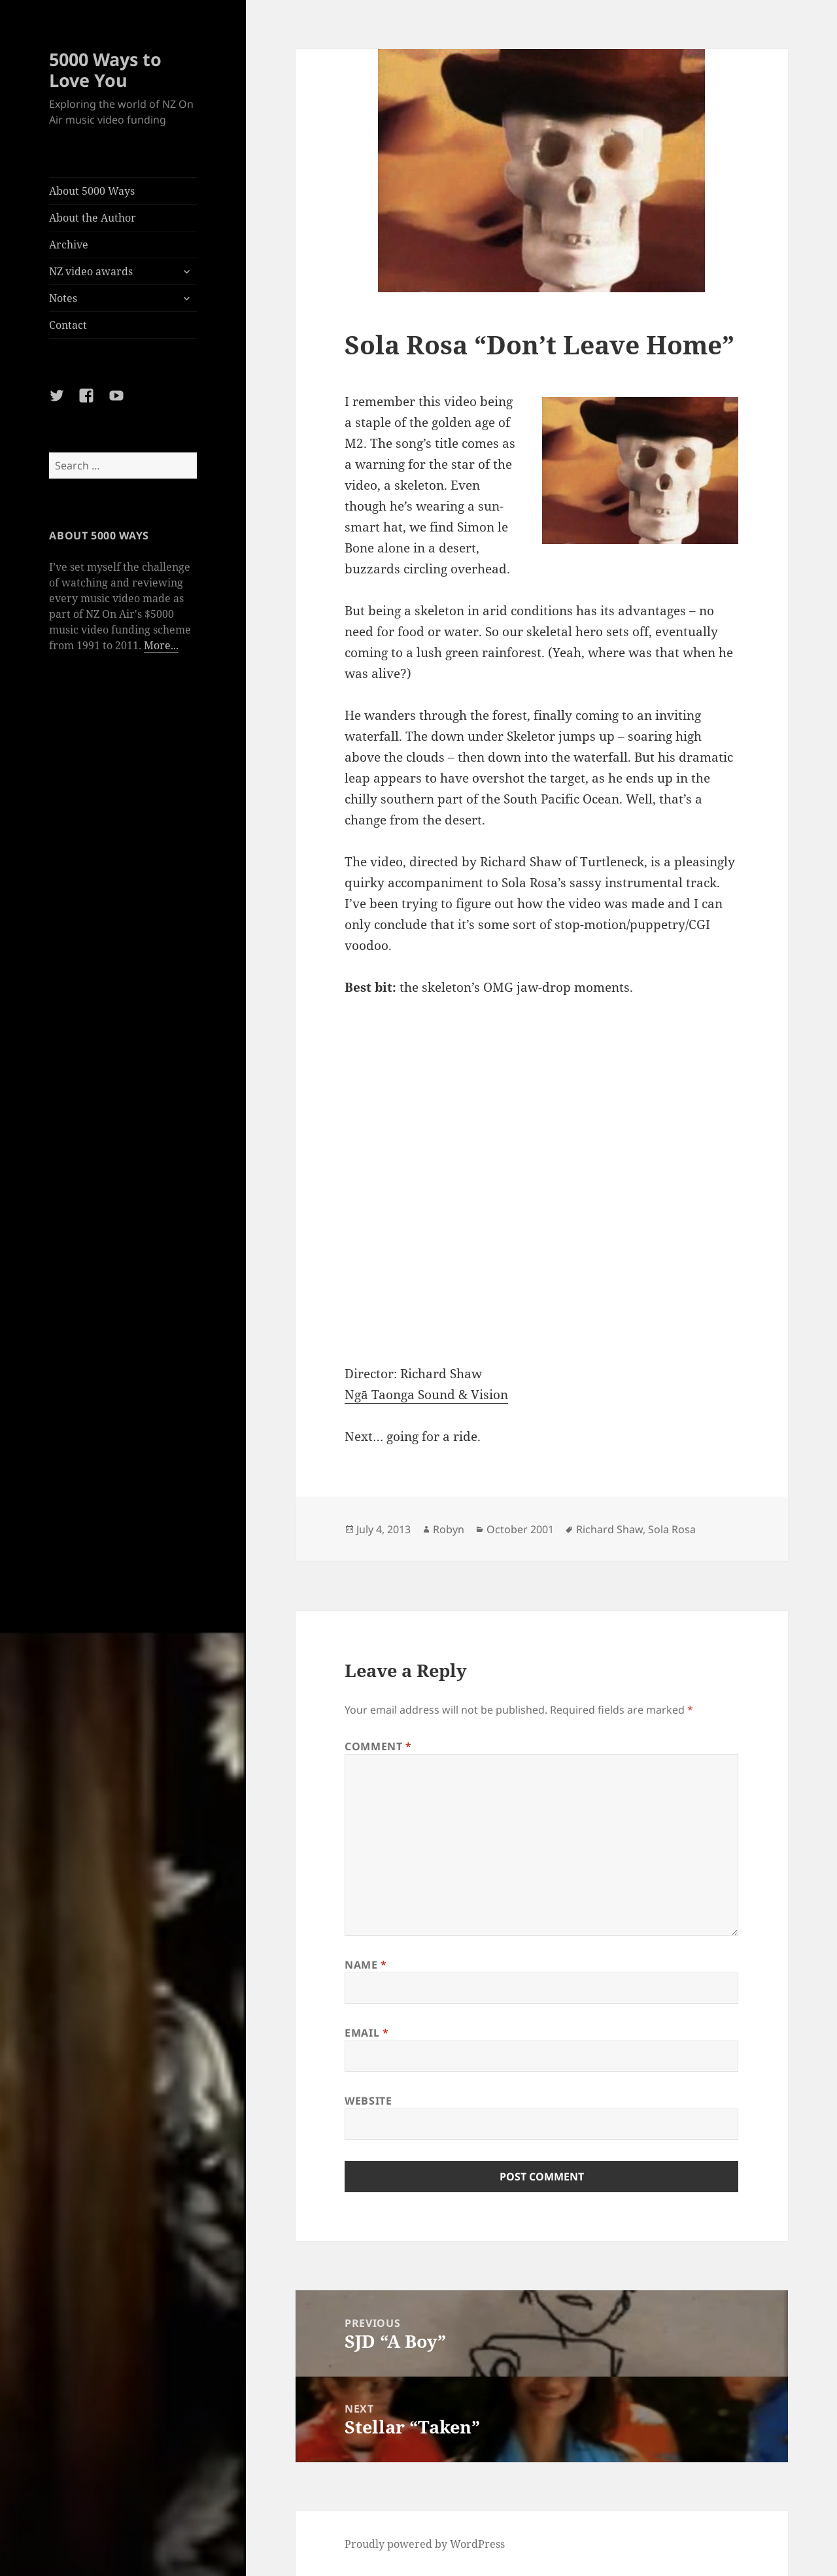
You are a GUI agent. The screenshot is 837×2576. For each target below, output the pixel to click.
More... (161, 645)
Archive (68, 244)
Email (366, 2032)
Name (366, 1964)
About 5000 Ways (92, 191)
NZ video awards (91, 271)
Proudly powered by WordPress (425, 2544)
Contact (68, 325)
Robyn (448, 1529)
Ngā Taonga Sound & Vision (426, 1394)
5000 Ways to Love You (105, 69)
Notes (63, 298)
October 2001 (520, 1529)
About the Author (92, 218)
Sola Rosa (672, 1529)
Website (368, 2100)
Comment (378, 1746)
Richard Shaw (609, 1529)
